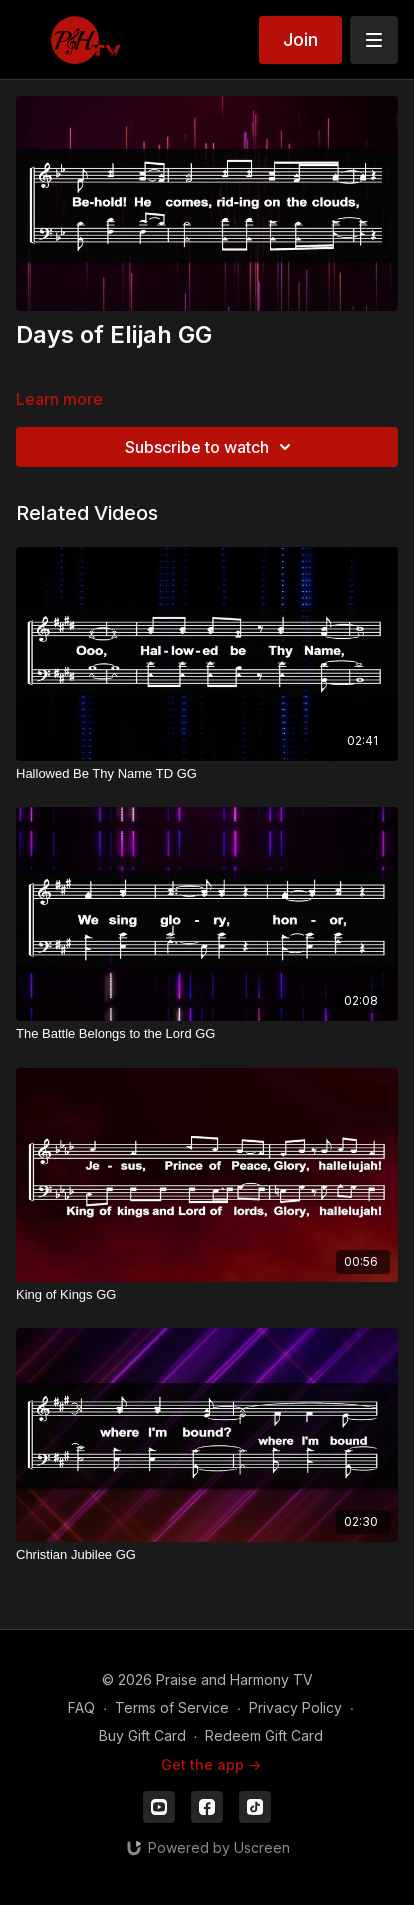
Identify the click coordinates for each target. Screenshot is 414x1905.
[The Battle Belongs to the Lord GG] (207, 1034)
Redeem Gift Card (264, 1735)
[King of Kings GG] (207, 1295)
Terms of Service (172, 1707)
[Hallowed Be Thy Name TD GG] (207, 774)
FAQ (81, 1707)
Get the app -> (211, 1764)
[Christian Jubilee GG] (207, 1555)
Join (300, 39)
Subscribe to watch (211, 447)
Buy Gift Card (142, 1735)
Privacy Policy (295, 1707)
